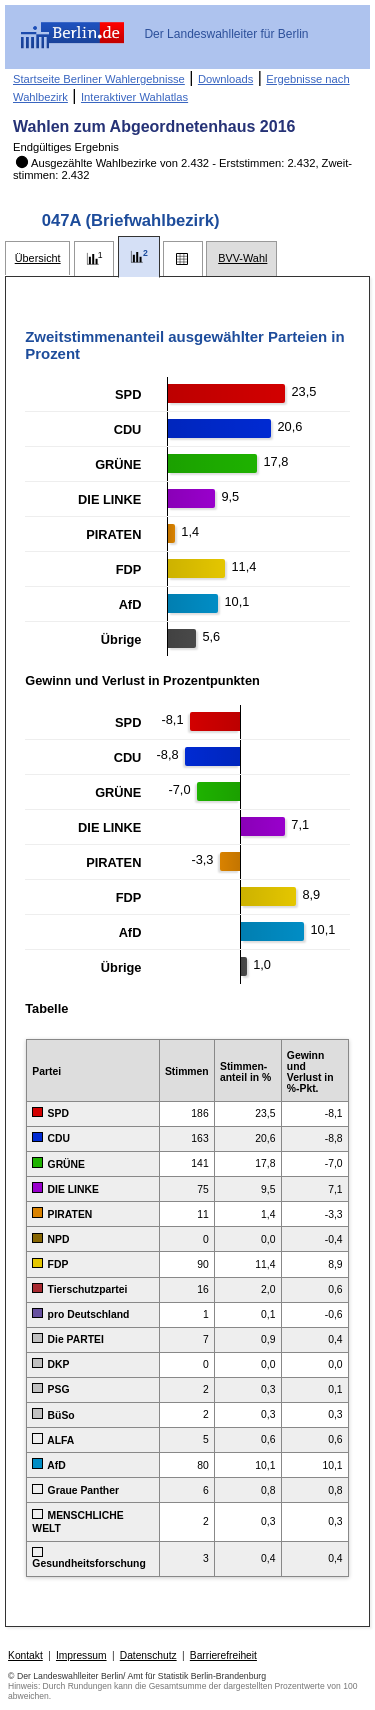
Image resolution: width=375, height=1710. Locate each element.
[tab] (37, 258)
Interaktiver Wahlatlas (134, 97)
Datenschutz (148, 1655)
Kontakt (25, 1655)
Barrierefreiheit (223, 1655)
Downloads (225, 79)
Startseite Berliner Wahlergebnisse (99, 79)
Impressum (81, 1655)
